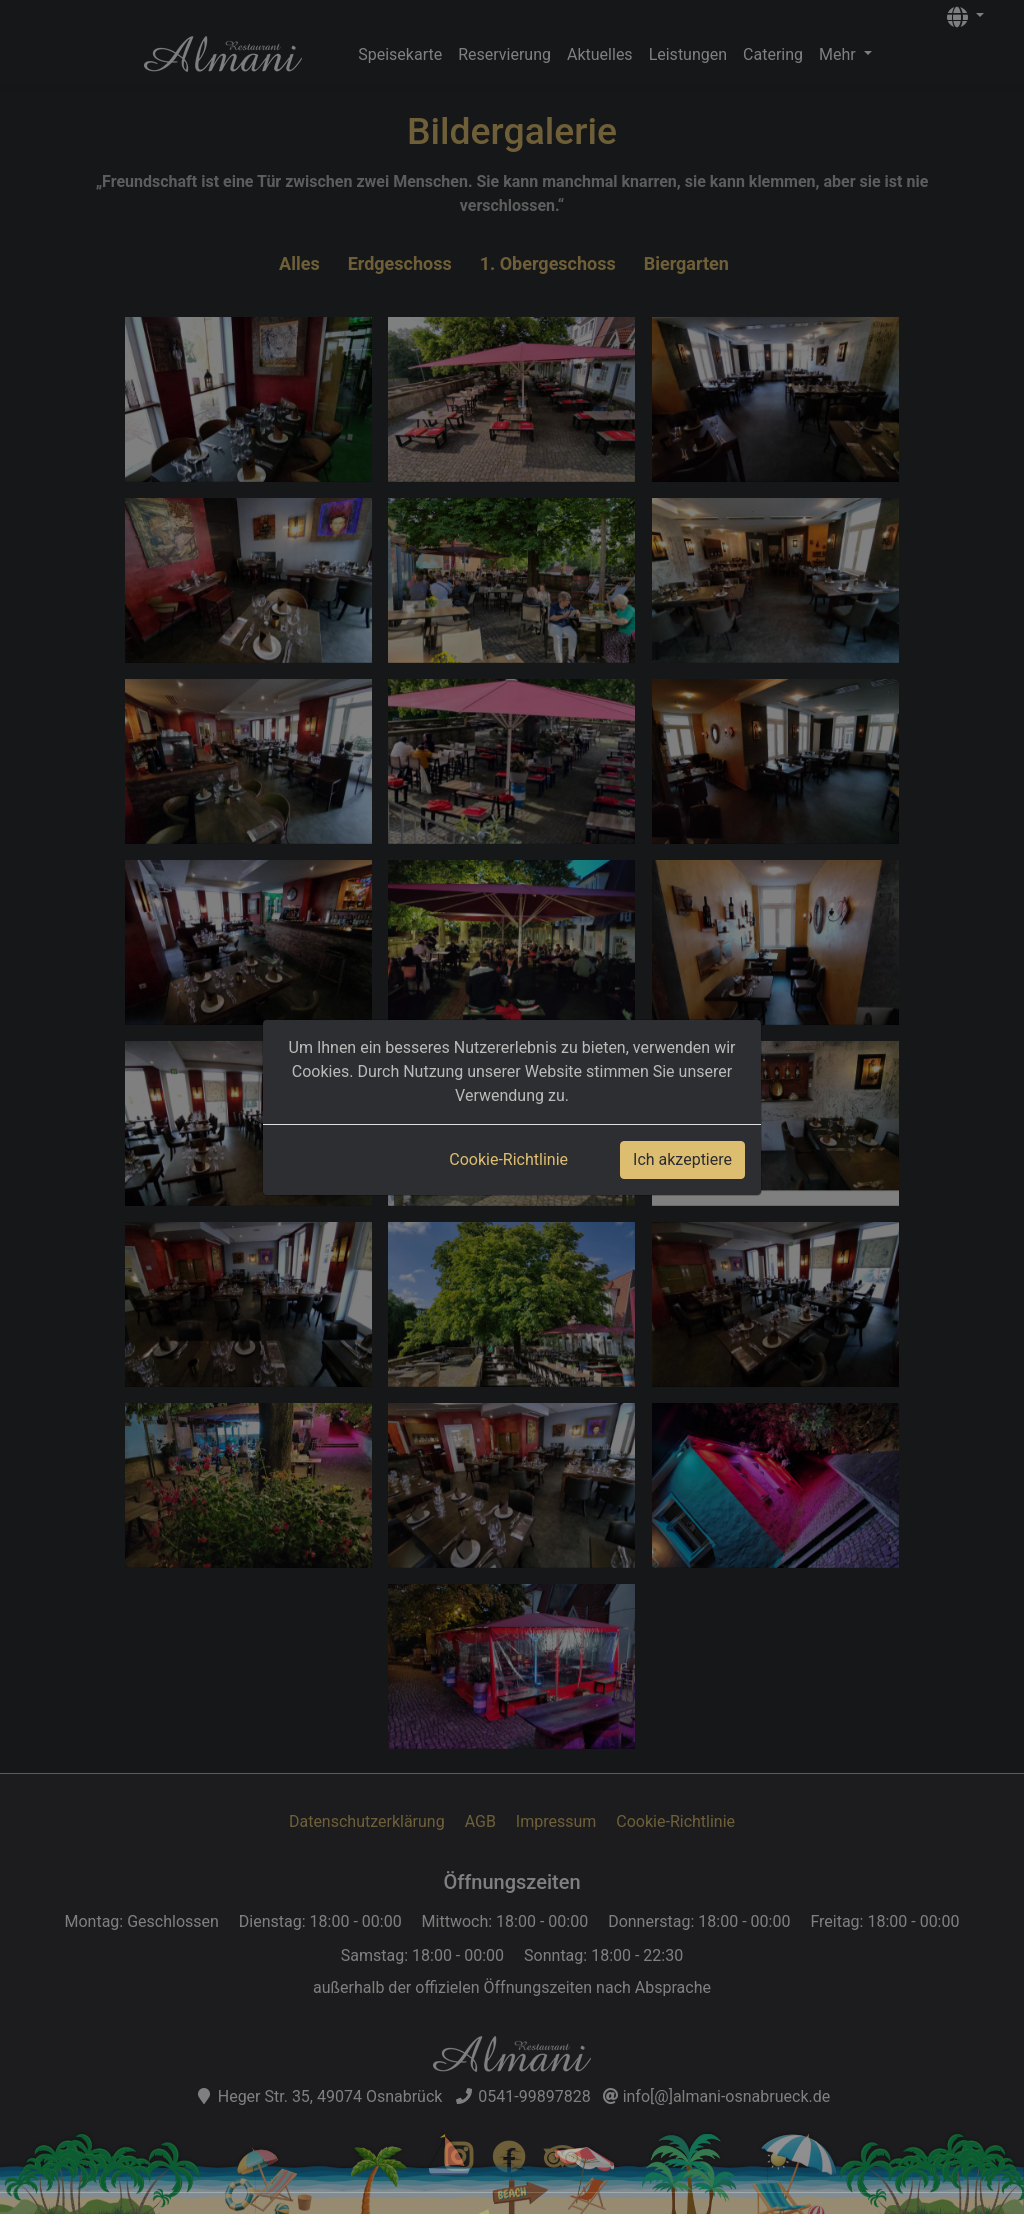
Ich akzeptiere (682, 1159)
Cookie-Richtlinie (508, 1159)
